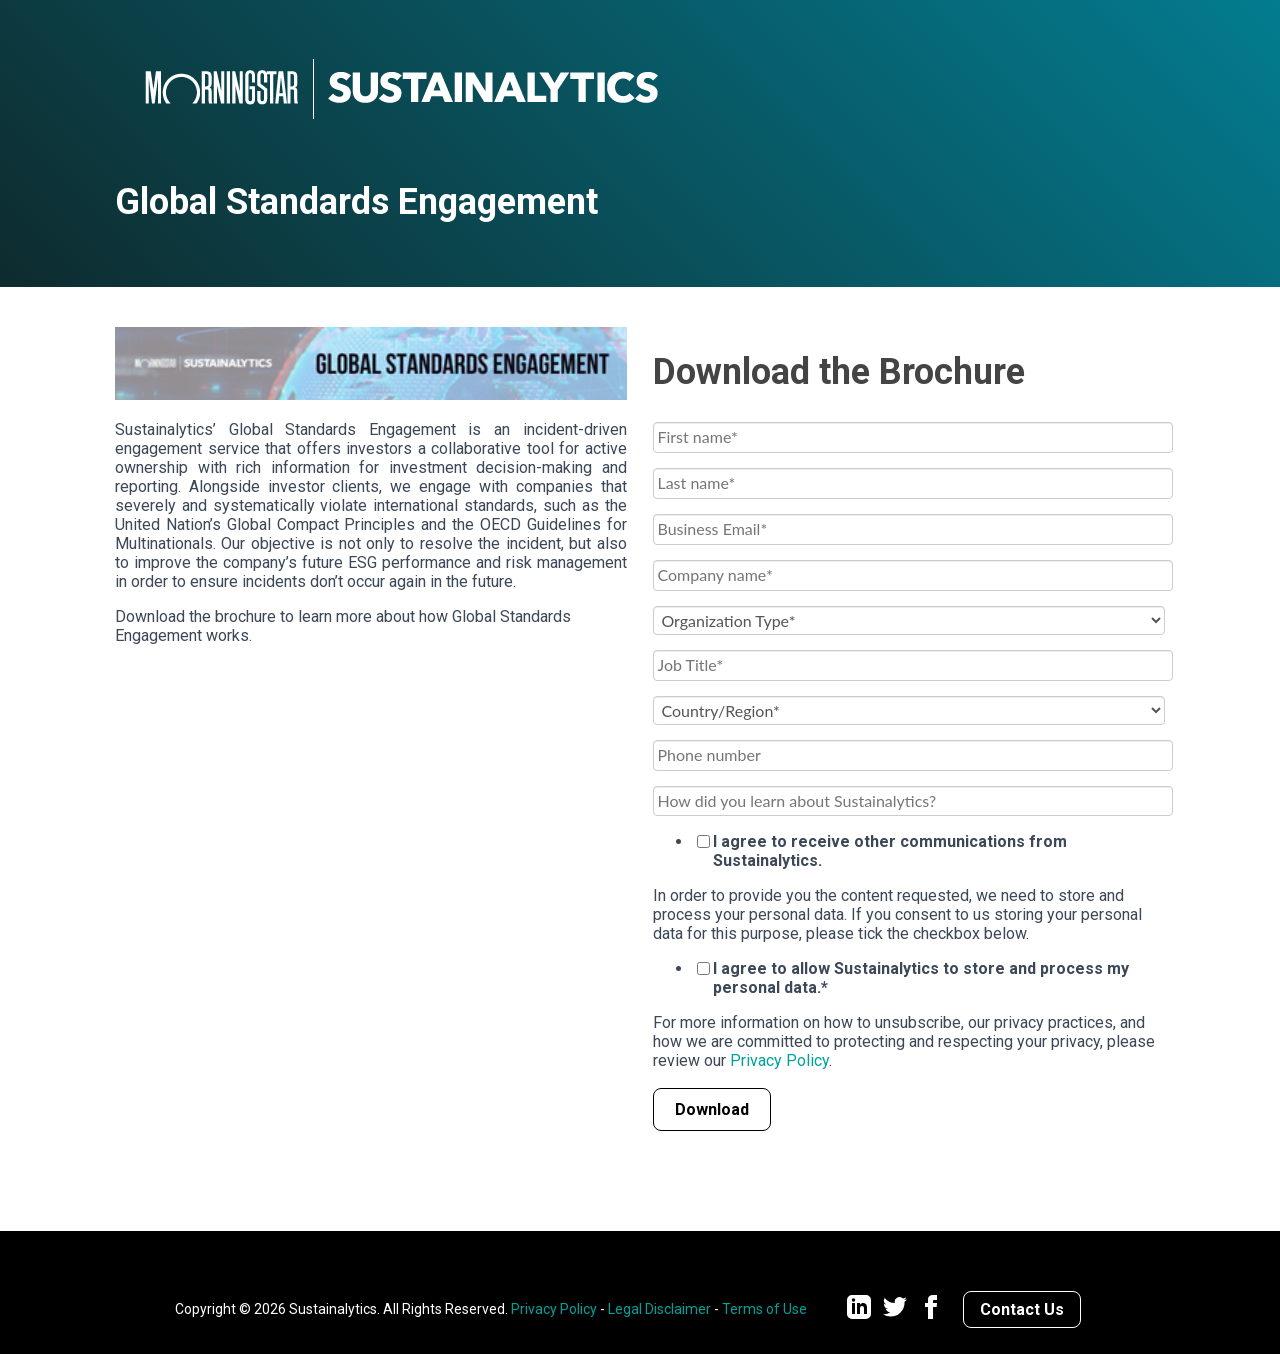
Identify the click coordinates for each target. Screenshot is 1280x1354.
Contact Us (1022, 1309)
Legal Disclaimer (659, 1309)
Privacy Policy (779, 1060)
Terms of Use (764, 1309)
